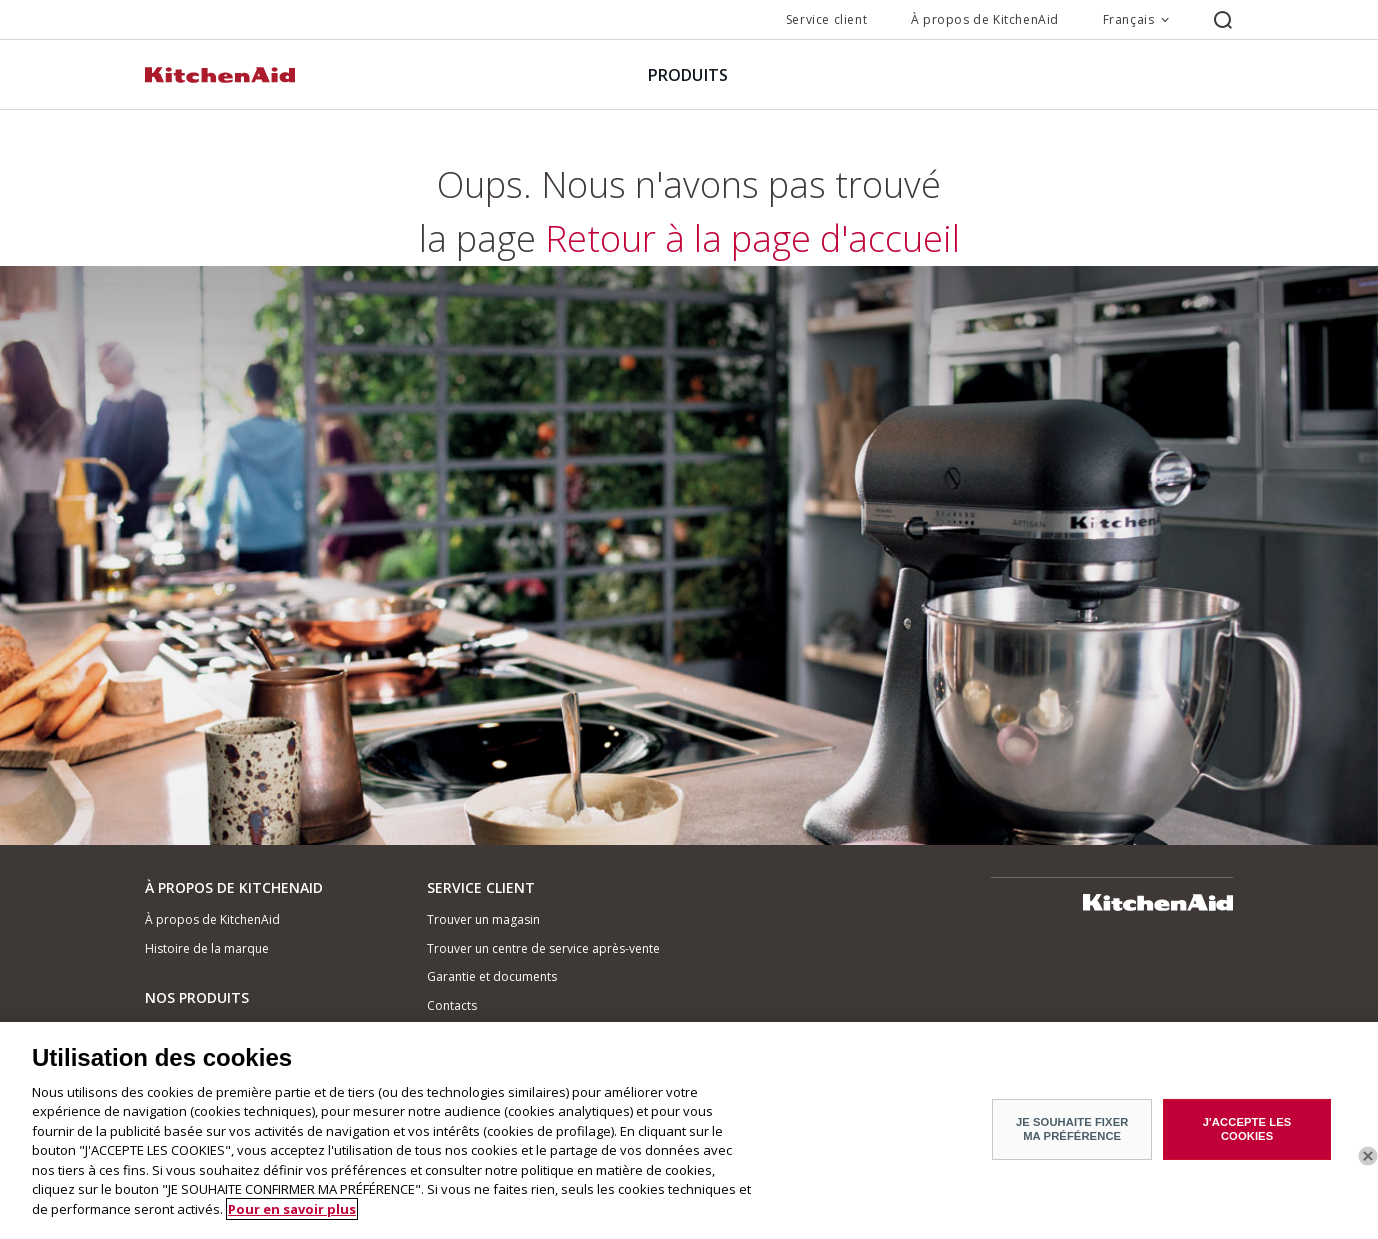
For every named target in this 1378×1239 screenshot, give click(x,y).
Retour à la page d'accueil (689, 529)
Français (1129, 19)
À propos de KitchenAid (985, 19)
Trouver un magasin (483, 919)
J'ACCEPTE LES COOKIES (1247, 1135)
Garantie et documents (492, 976)
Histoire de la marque (207, 948)
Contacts (452, 1005)
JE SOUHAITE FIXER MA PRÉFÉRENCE (1072, 1135)
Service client (826, 19)
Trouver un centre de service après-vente (543, 948)
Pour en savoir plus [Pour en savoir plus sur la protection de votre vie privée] (292, 1216)
